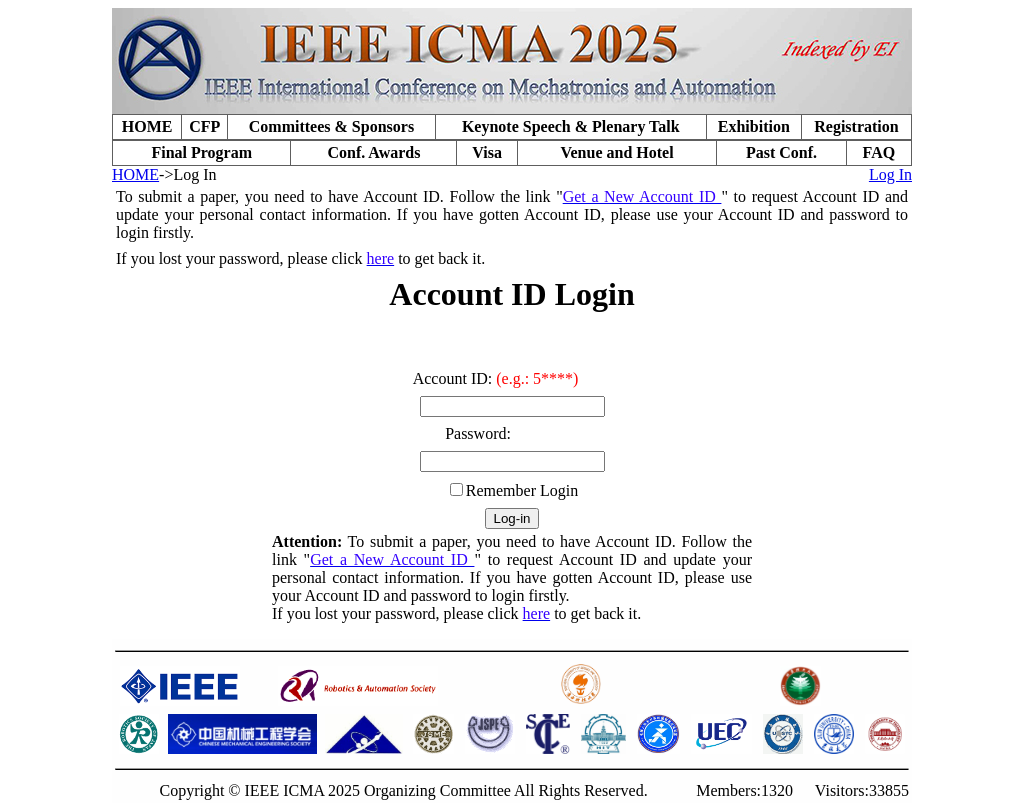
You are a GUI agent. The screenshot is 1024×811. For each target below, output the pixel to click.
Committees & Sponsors (331, 126)
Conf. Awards (373, 152)
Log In (890, 174)
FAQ (879, 152)
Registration (856, 126)
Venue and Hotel (616, 152)
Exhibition (754, 126)
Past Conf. (781, 152)
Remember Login (522, 490)
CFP (204, 126)
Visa (487, 152)
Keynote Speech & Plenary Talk (571, 126)
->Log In (187, 174)
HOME (147, 126)
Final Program (201, 152)
